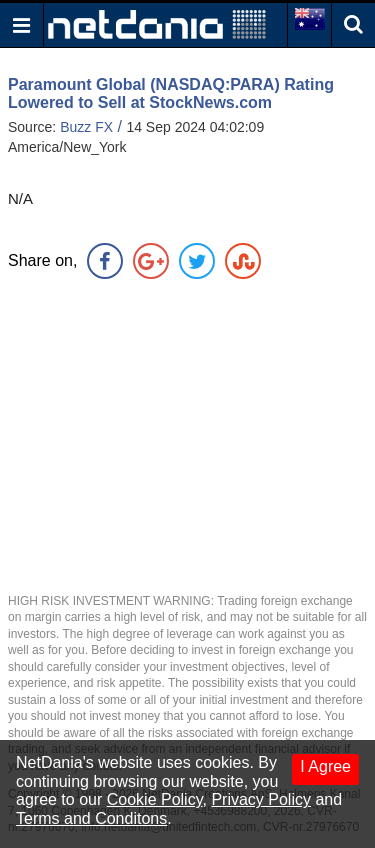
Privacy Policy (261, 799)
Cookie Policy (155, 799)
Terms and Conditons (91, 818)
